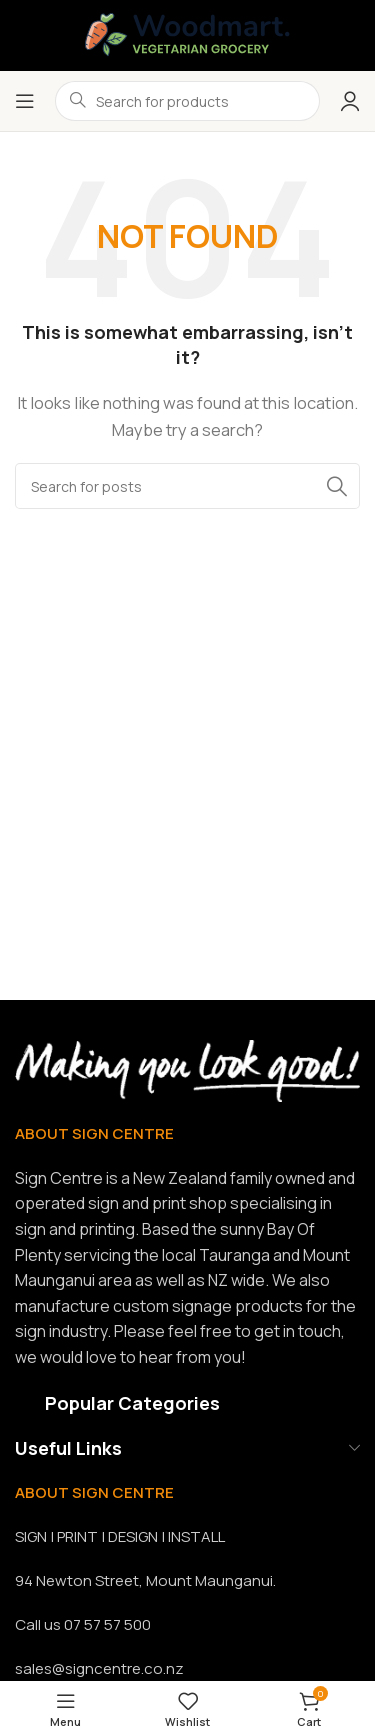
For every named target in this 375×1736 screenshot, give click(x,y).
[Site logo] (187, 33)
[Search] (187, 486)
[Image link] (187, 1069)
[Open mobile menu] (25, 101)
